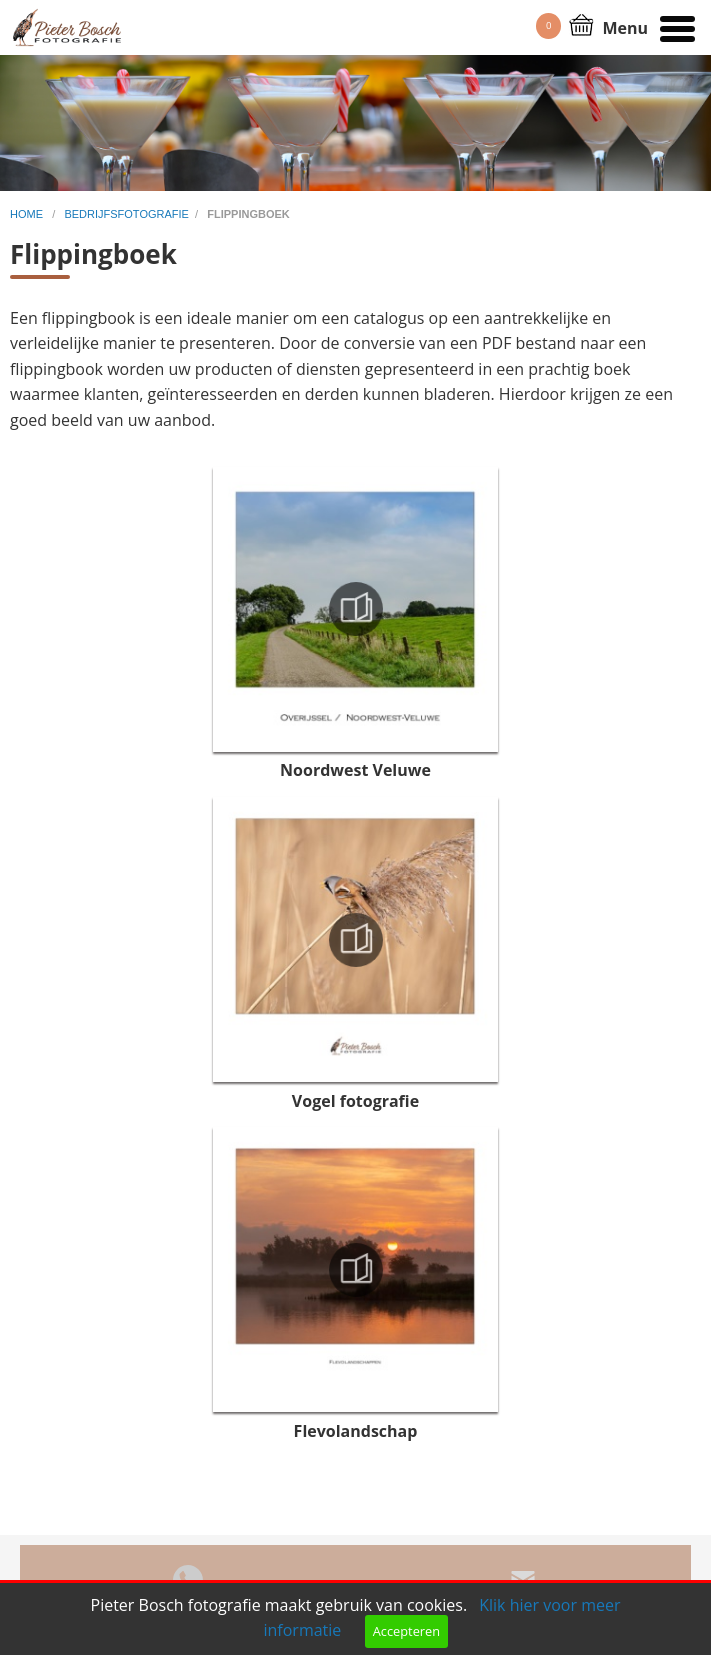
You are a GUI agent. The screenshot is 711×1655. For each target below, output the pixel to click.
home (28, 214)
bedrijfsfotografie (126, 214)
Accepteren (406, 1631)
